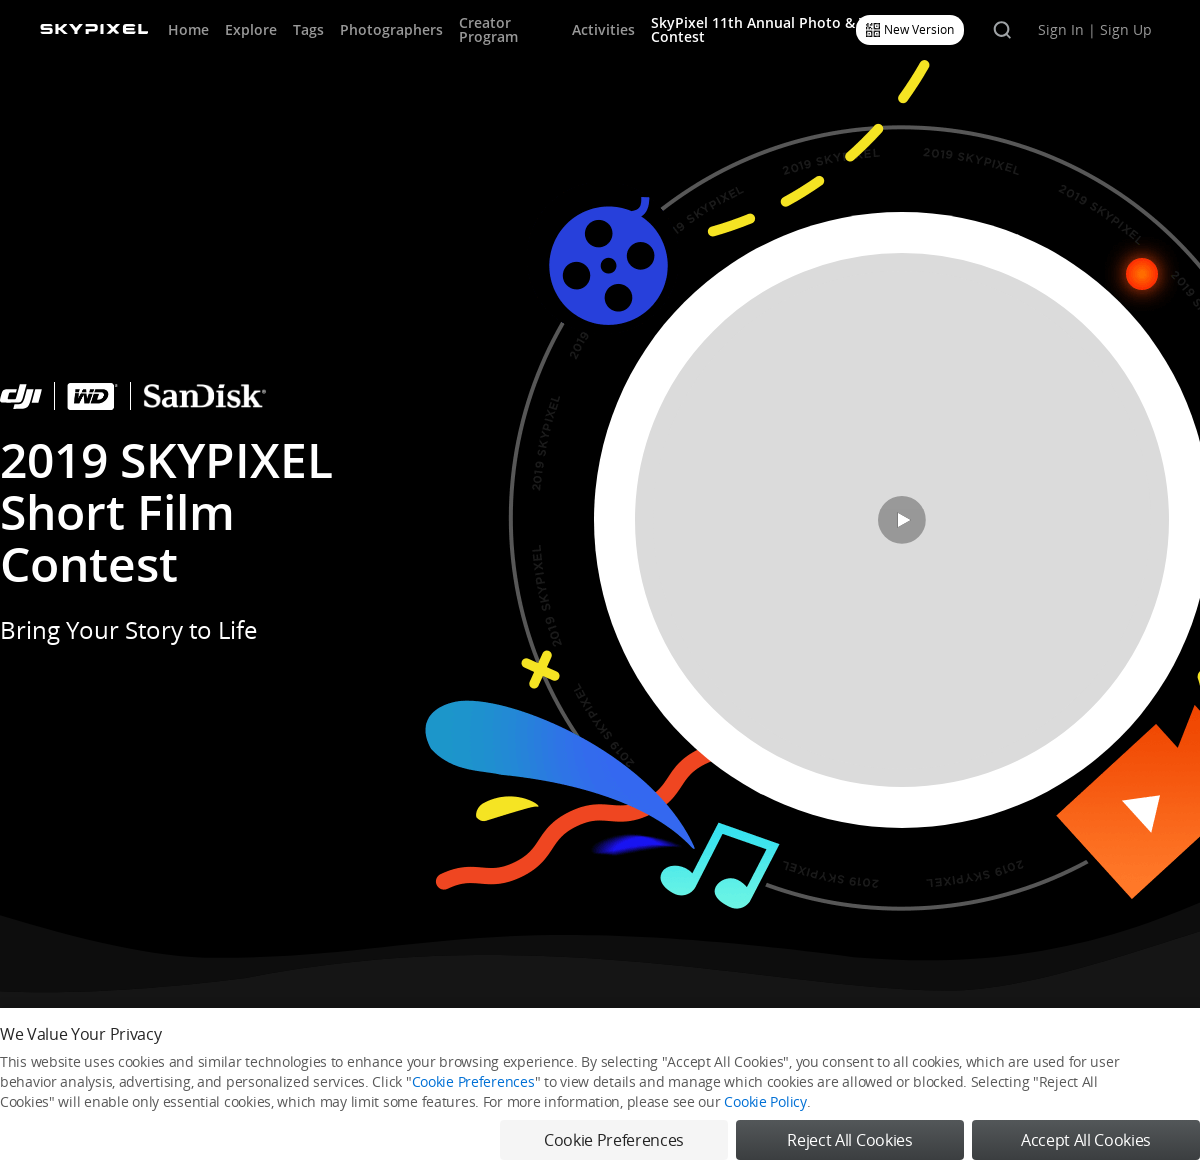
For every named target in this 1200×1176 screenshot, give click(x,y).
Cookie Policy (765, 1101)
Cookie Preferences (473, 1081)
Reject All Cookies (849, 1140)
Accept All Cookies (1086, 1140)
